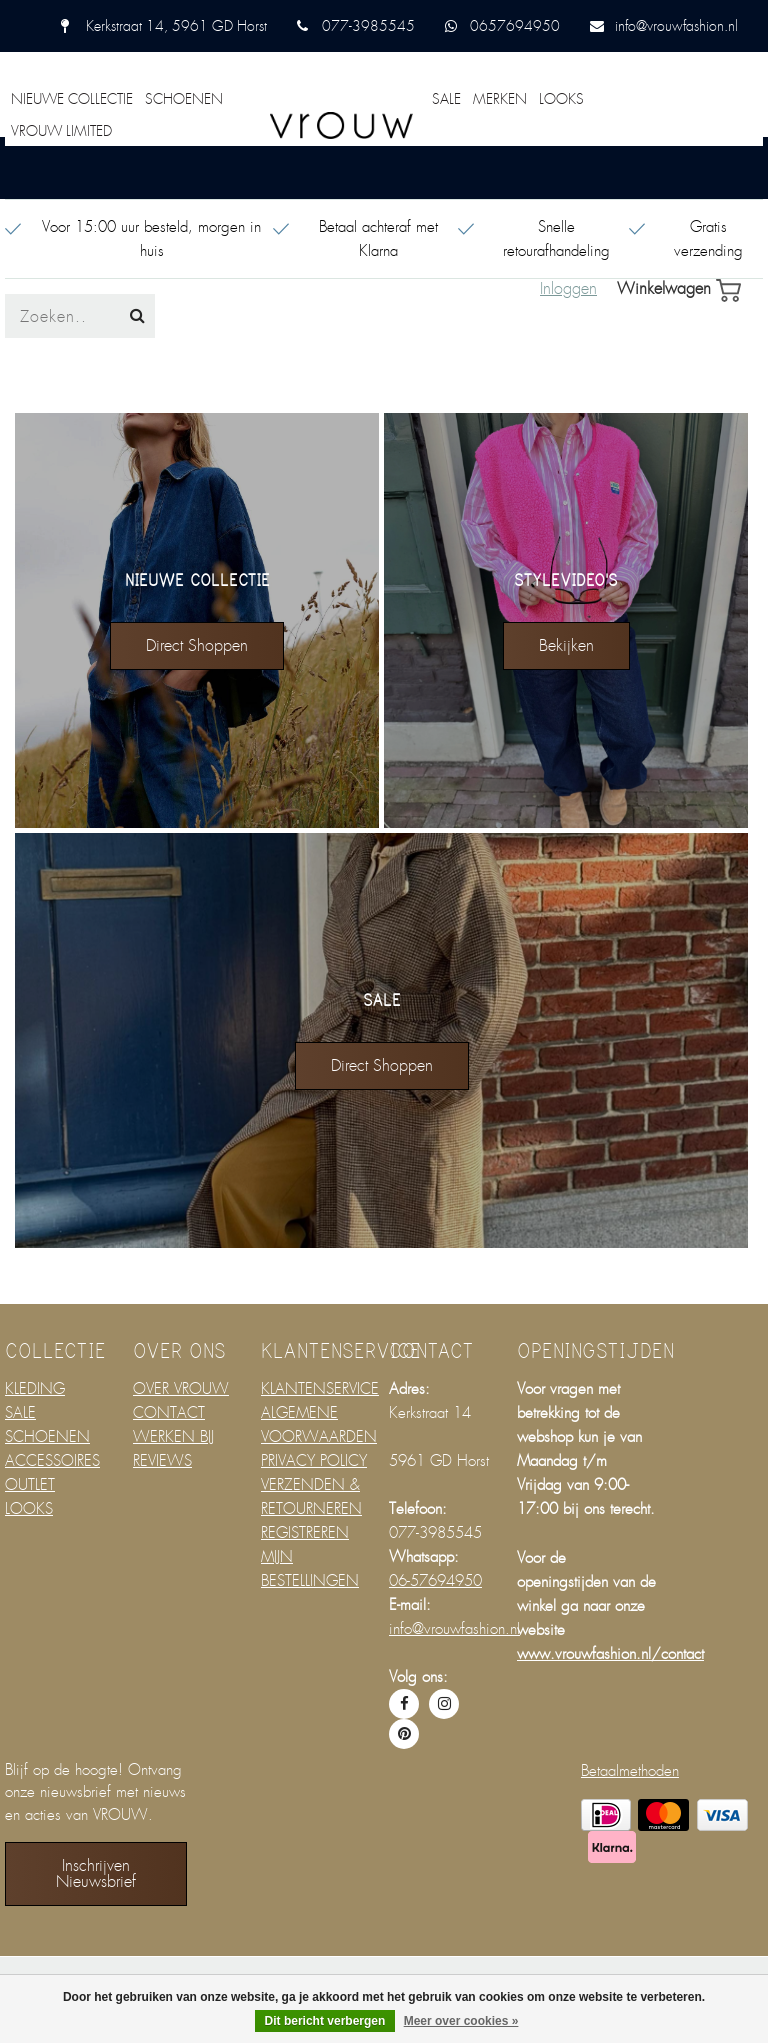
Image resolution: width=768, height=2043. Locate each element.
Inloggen (568, 289)
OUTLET (30, 1485)
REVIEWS (162, 1461)
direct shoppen (197, 645)
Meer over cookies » (461, 2021)
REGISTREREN (305, 1533)
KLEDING (35, 1389)
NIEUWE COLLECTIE (72, 99)
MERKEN (500, 99)
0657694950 (515, 26)
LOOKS (561, 99)
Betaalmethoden (630, 1771)
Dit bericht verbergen (325, 2021)
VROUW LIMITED (61, 131)
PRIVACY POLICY (314, 1461)
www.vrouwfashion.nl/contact (610, 1654)
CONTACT (169, 1413)
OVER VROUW (181, 1389)
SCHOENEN (184, 99)
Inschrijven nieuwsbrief (96, 1873)
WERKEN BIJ (173, 1437)
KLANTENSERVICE (320, 1389)
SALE (446, 99)
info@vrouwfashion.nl (676, 26)
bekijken (566, 645)
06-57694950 (435, 1581)
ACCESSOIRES (52, 1461)
